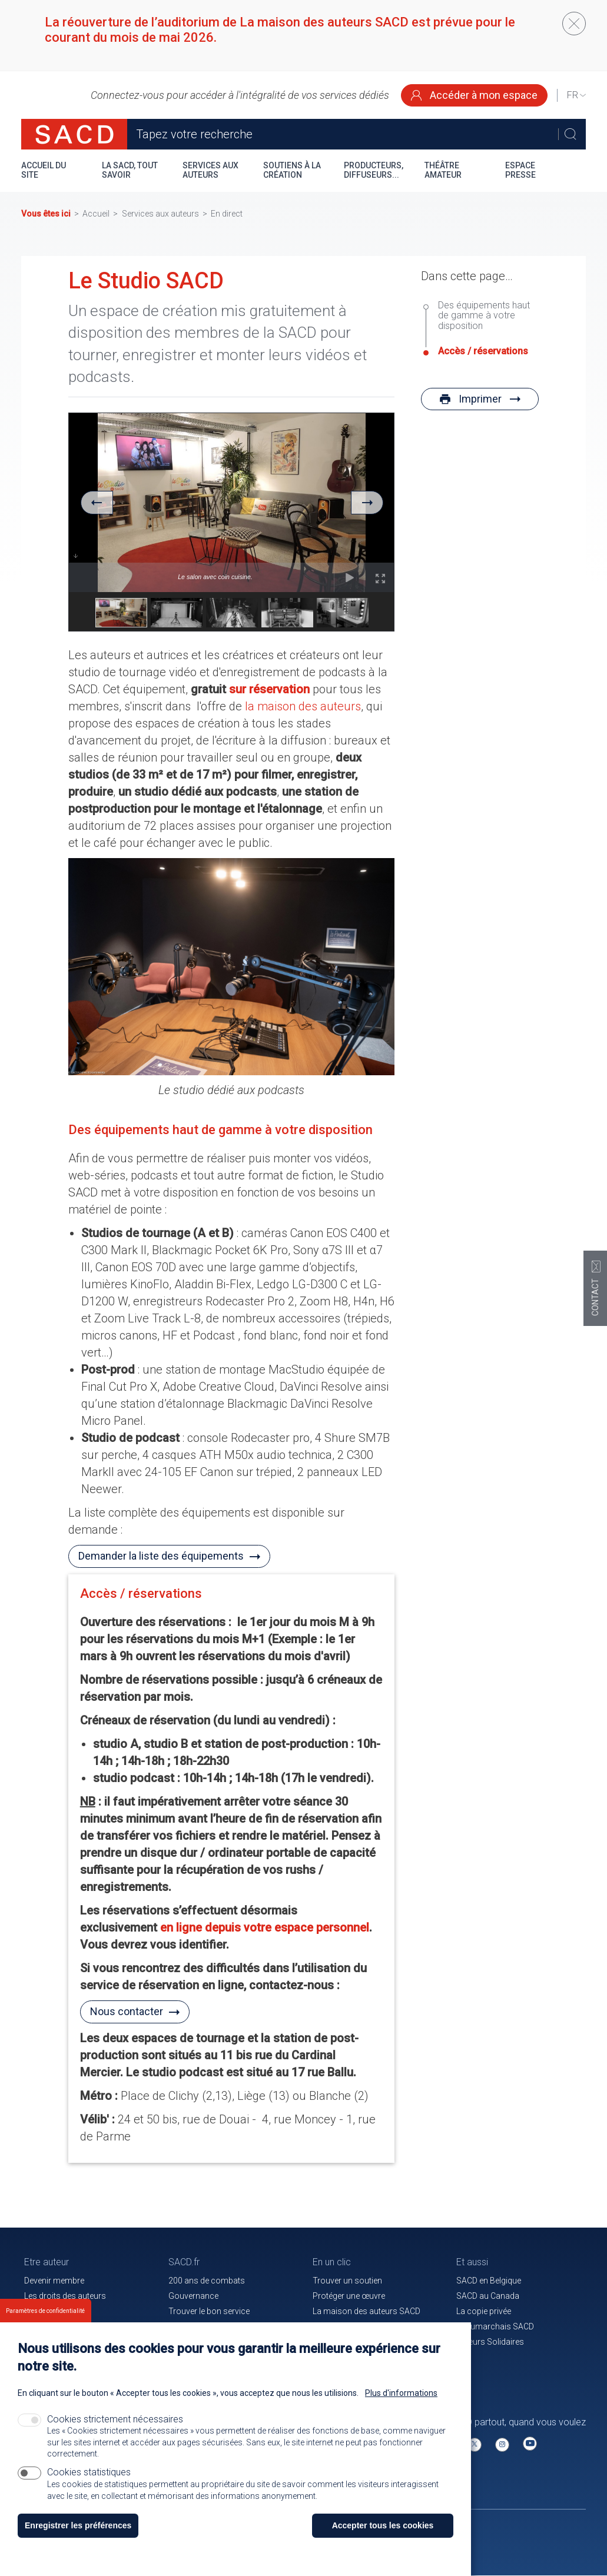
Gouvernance (193, 2296)
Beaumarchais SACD (495, 2326)
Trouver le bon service (209, 2311)
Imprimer (480, 399)
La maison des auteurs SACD (366, 2311)
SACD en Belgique (488, 2280)
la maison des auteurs (303, 706)
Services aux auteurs (210, 170)
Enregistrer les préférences (78, 2525)
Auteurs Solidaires (490, 2341)
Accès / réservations (141, 1593)
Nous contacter (126, 2011)
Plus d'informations (401, 2393)
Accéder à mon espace (474, 95)
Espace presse (520, 170)
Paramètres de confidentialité (45, 2311)
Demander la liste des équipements (161, 1556)
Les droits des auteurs (65, 2296)
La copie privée (483, 2311)
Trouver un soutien (347, 2280)
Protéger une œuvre (349, 2296)
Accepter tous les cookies (383, 2525)
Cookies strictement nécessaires (115, 2419)
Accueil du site (43, 170)
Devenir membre (54, 2280)
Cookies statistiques (89, 2472)
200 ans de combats (206, 2280)
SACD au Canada (487, 2296)
